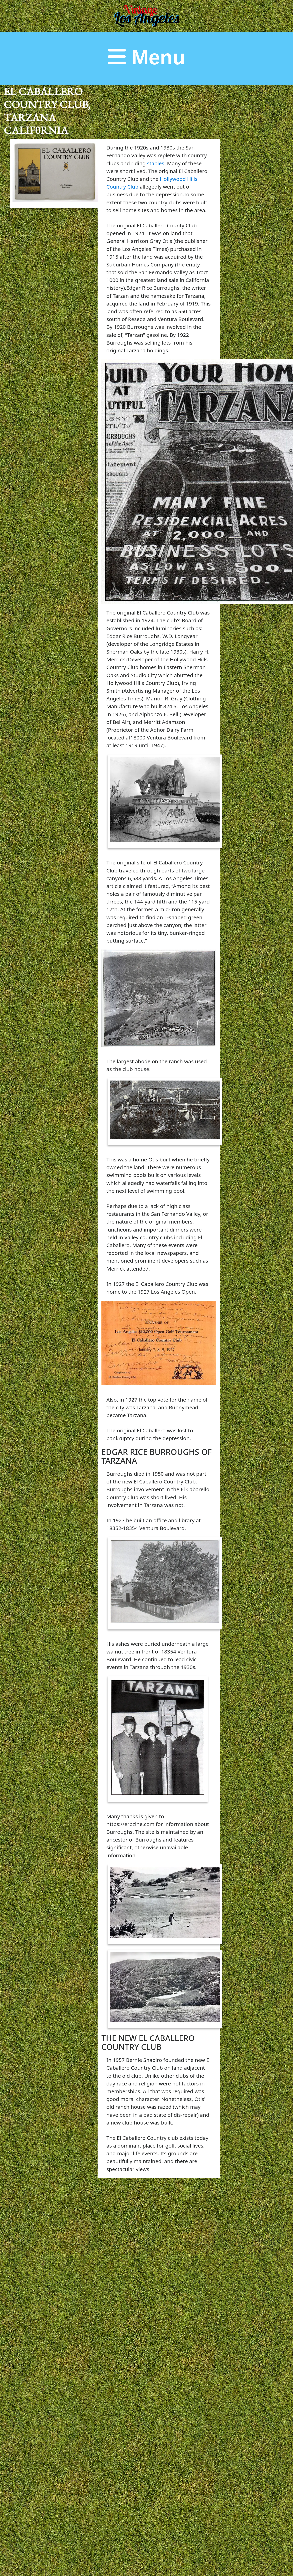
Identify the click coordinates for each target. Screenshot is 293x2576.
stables (155, 163)
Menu (146, 57)
